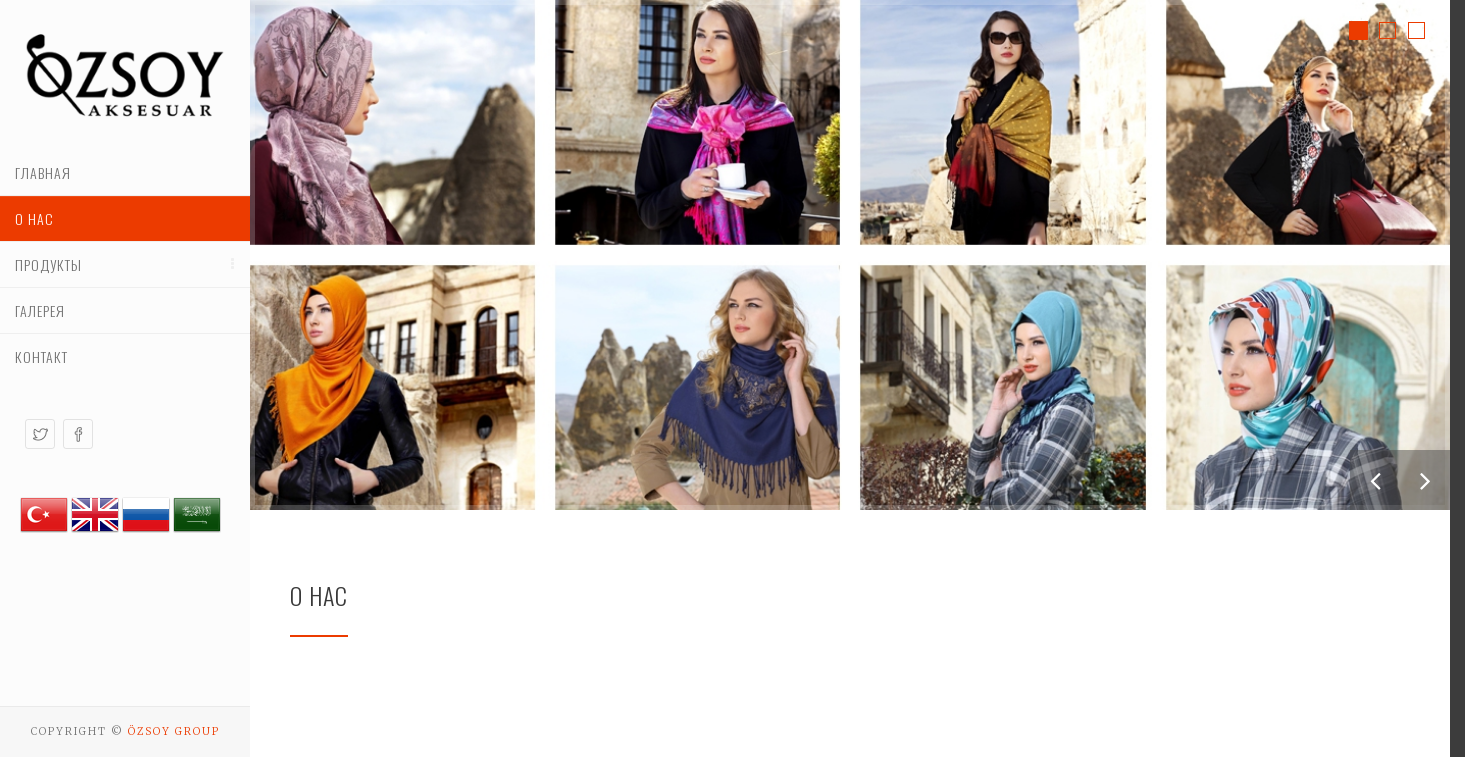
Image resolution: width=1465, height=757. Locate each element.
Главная (43, 172)
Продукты (48, 264)
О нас (34, 218)
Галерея (40, 310)
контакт (41, 356)
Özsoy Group (174, 731)
